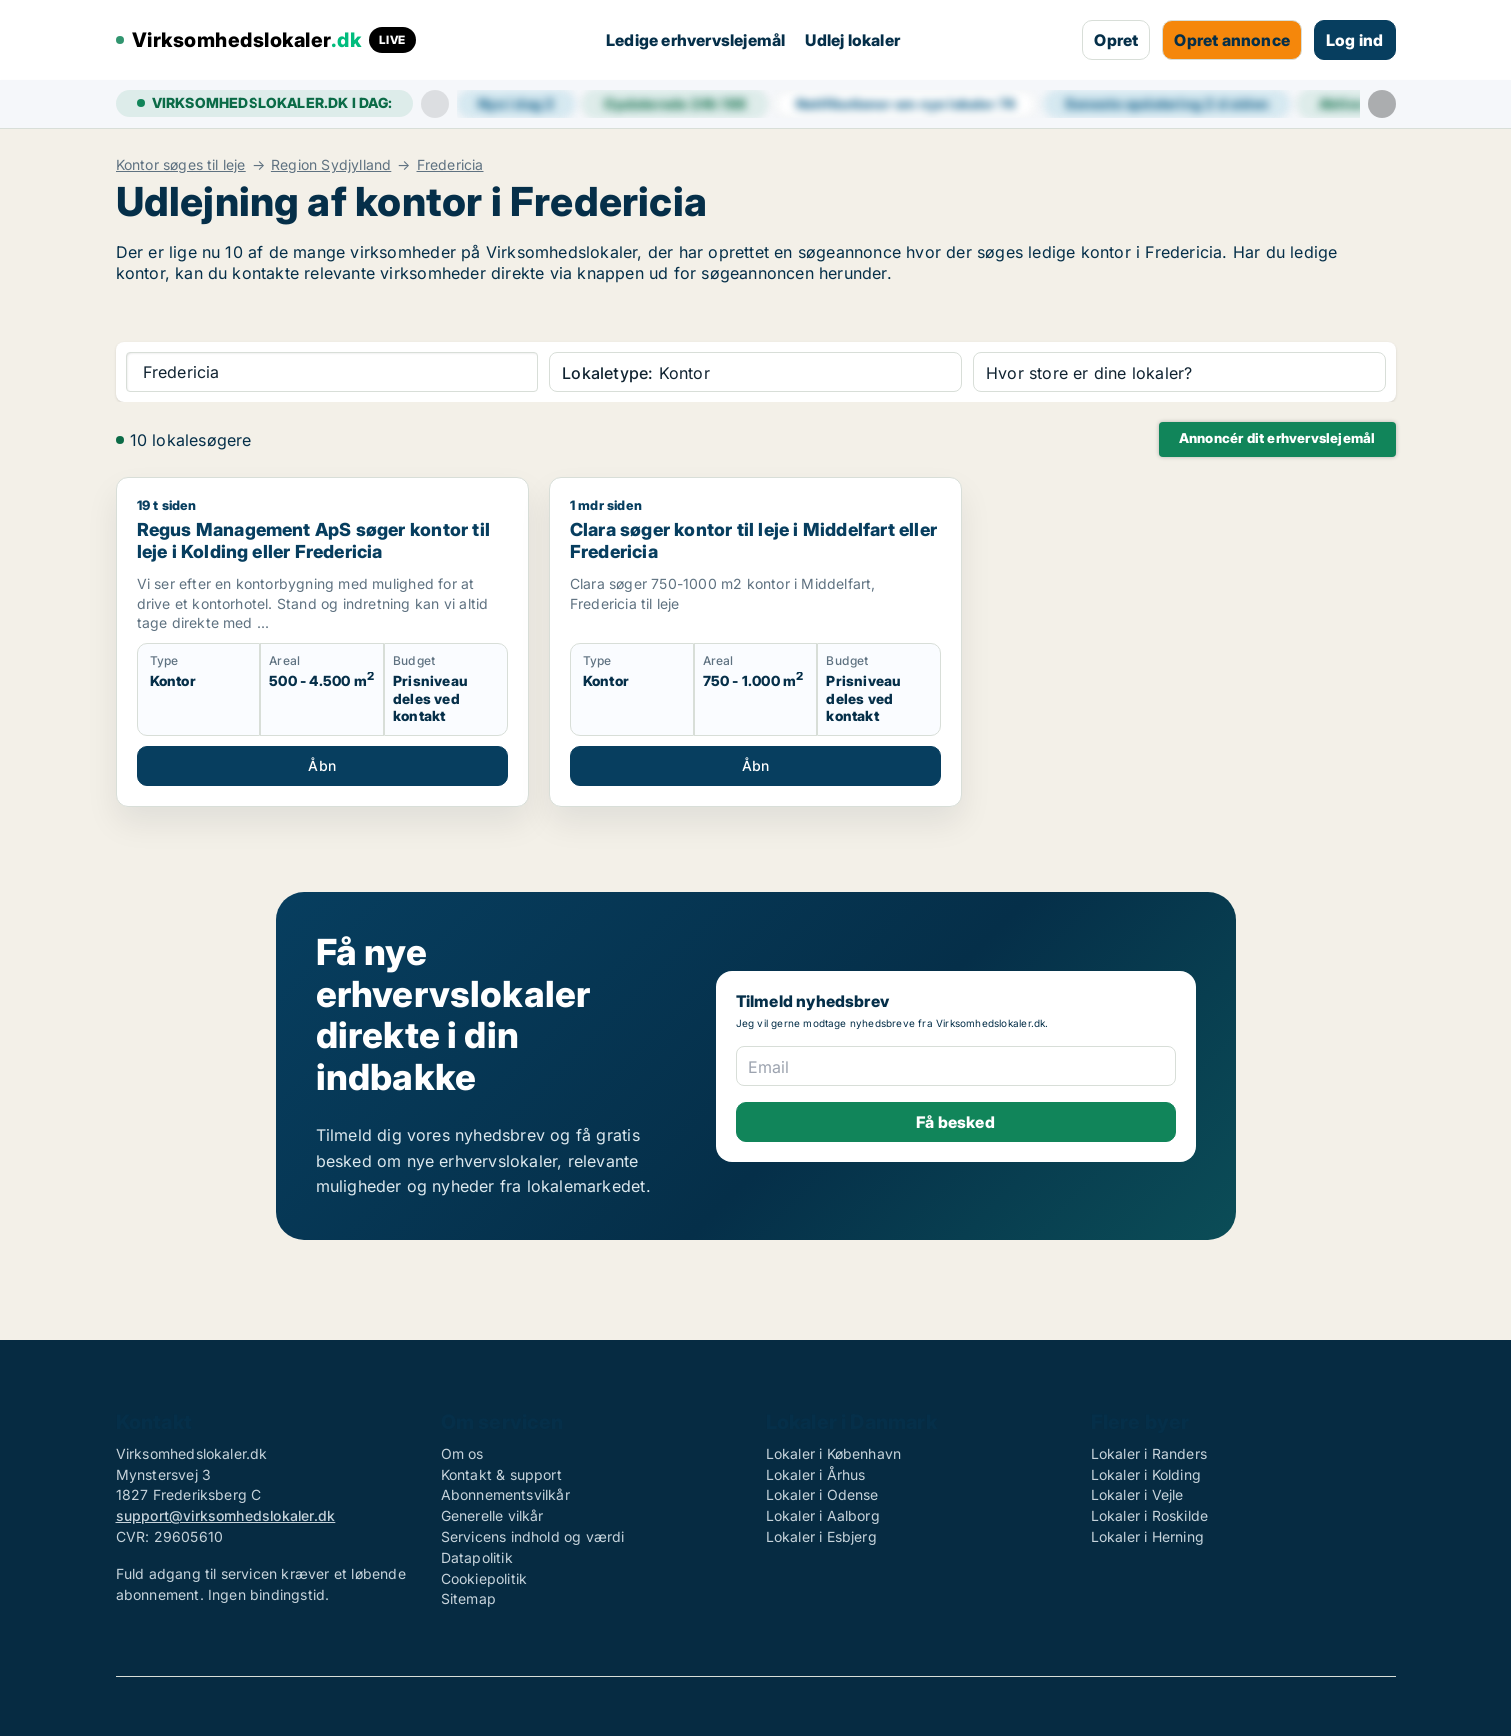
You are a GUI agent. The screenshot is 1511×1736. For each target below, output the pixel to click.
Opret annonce (1232, 40)
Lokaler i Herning (1147, 1536)
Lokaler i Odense (822, 1494)
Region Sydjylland (331, 165)
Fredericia (450, 165)
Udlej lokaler (852, 40)
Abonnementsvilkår (505, 1494)
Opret (1116, 40)
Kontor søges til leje (181, 165)
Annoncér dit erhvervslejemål (1277, 438)
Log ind (1354, 40)
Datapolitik (477, 1557)
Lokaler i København (834, 1453)
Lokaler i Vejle (1137, 1494)
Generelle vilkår (492, 1515)
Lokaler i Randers (1149, 1453)
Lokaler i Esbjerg (821, 1536)
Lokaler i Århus (816, 1474)
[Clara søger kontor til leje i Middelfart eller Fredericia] (755, 641)
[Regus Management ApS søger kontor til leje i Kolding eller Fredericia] (322, 641)
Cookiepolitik (484, 1578)
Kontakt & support (501, 1474)
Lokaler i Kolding (1146, 1474)
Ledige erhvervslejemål (695, 40)
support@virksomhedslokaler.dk (226, 1515)
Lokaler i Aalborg (823, 1515)
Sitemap (468, 1598)
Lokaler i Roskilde (1150, 1515)
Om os (462, 1453)
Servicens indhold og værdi (533, 1536)
